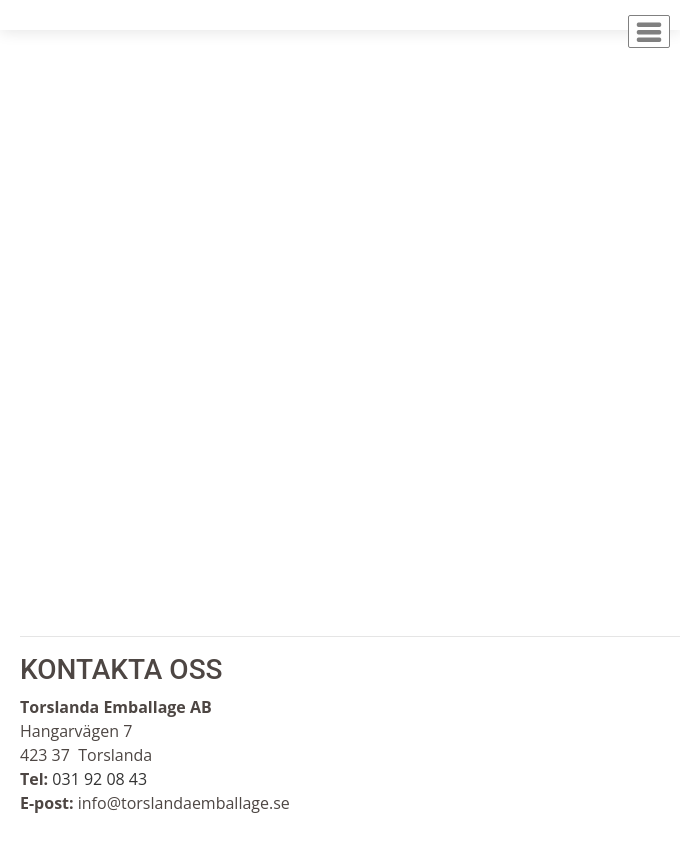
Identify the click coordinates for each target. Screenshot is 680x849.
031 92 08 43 (99, 779)
